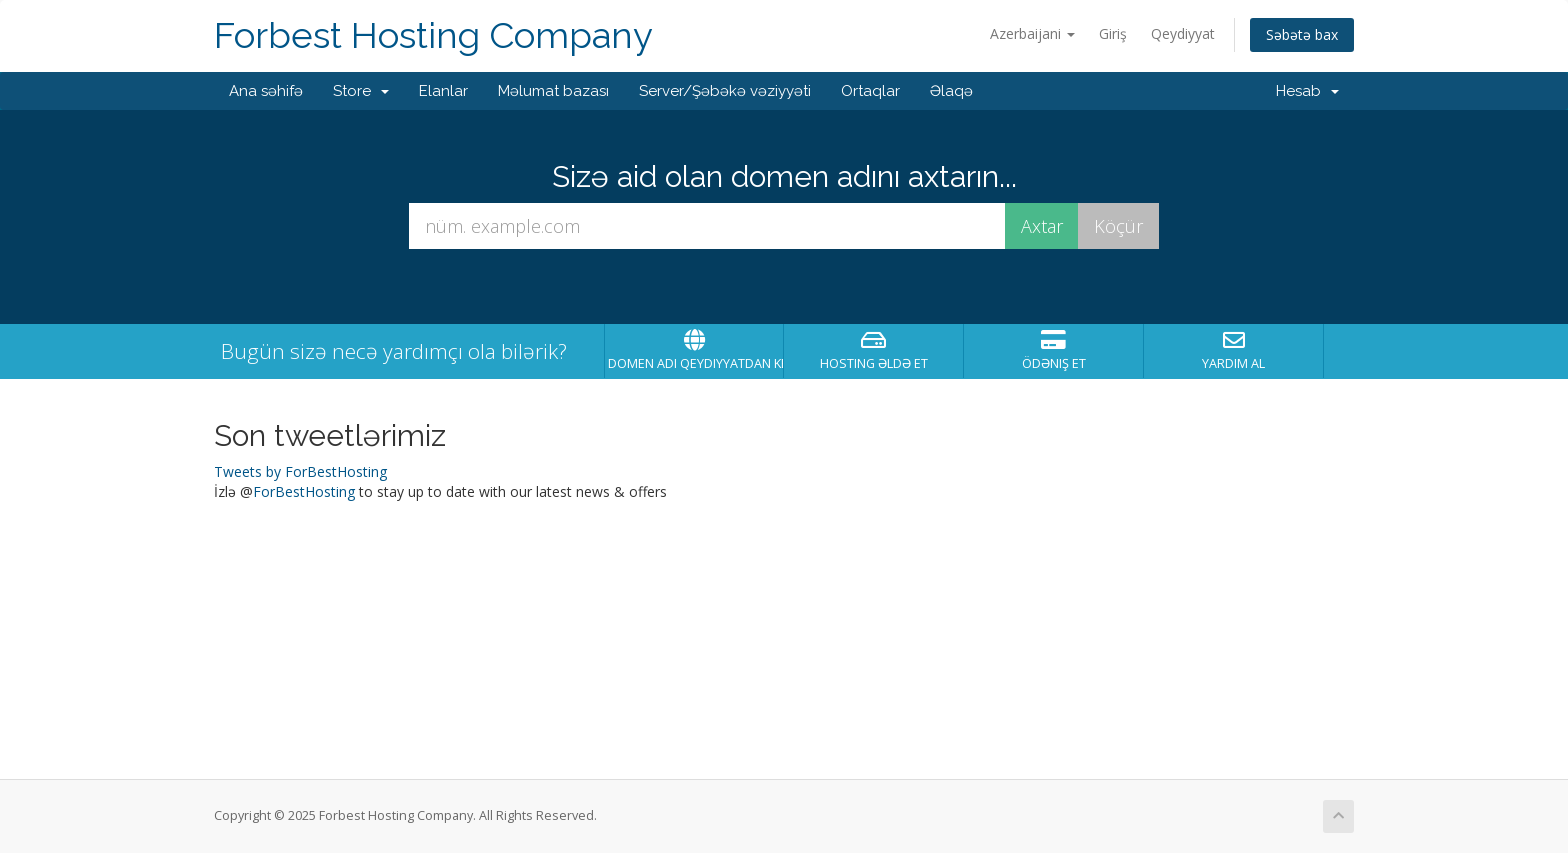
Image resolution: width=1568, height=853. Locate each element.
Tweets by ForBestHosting (300, 471)
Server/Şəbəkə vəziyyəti (725, 91)
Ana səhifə (266, 91)
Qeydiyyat (1183, 33)
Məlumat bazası (553, 91)
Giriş (1113, 33)
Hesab (1307, 91)
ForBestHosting (304, 491)
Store (361, 91)
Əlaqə (951, 91)
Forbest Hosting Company (433, 35)
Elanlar (443, 91)
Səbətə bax (1302, 34)
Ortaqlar (870, 91)
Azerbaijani (1032, 33)
